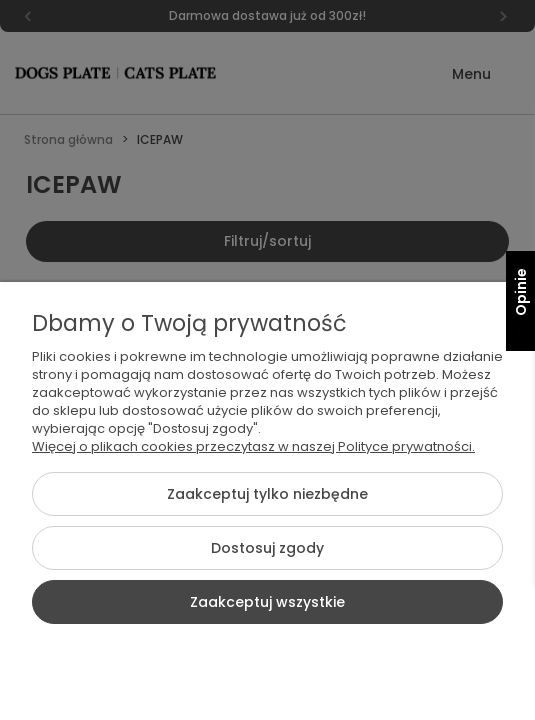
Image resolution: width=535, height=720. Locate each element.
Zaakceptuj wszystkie (267, 602)
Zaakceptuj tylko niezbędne (267, 494)
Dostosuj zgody (267, 548)
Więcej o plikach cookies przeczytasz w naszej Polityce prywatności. (253, 446)
